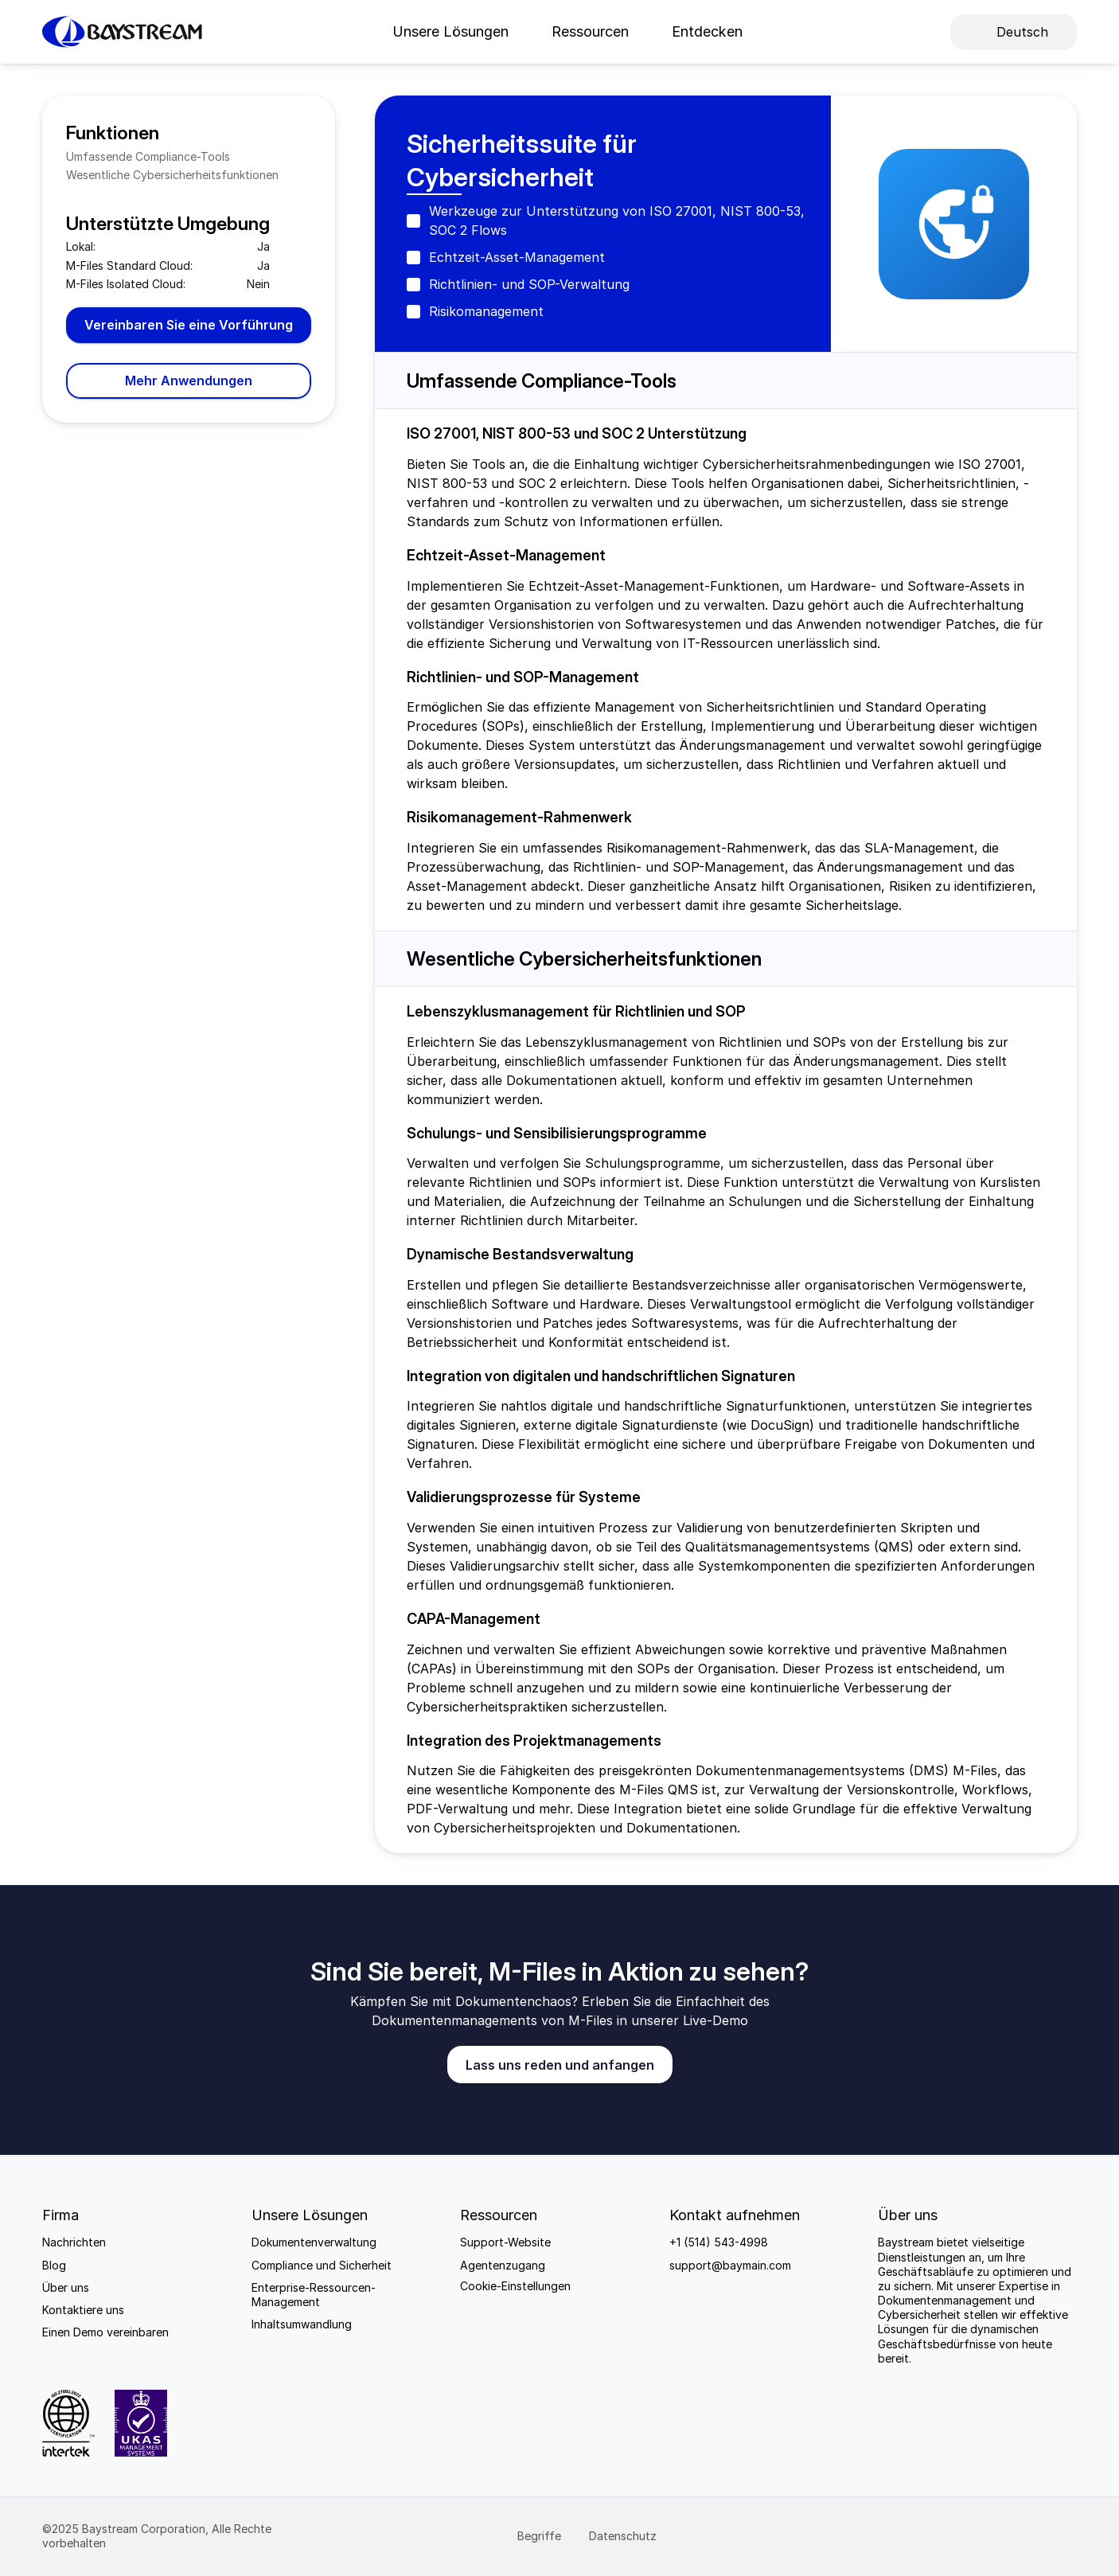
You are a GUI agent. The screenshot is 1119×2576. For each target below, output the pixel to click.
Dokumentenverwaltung (313, 2242)
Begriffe (540, 2536)
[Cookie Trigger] (515, 2286)
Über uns (65, 2287)
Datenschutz (624, 2536)
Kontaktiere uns (83, 2309)
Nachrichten (74, 2242)
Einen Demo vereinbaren (105, 2332)
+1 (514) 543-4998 (718, 2242)
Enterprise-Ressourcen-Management (313, 2295)
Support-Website (505, 2242)
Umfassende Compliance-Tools (148, 156)
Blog (54, 2265)
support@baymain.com (730, 2265)
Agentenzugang (502, 2265)
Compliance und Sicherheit (321, 2265)
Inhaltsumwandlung (301, 2324)
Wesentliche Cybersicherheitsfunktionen (172, 174)
